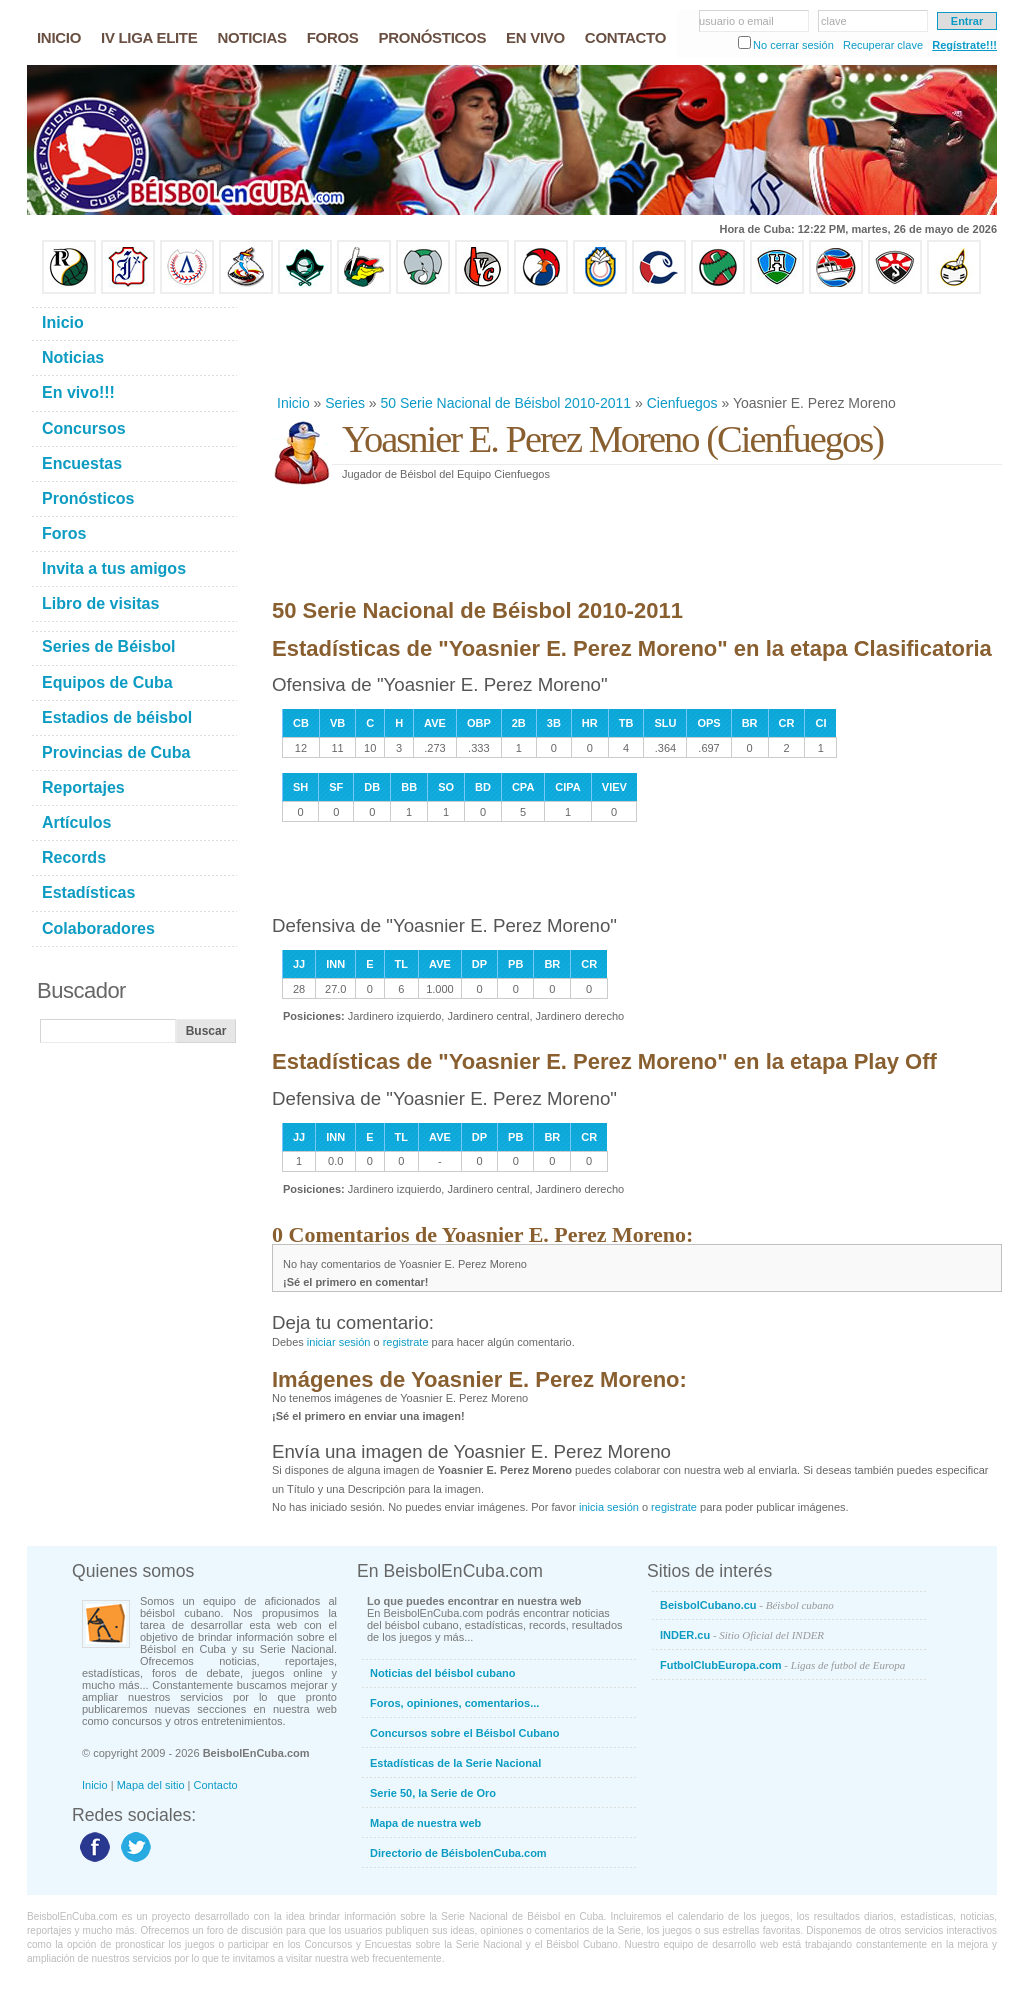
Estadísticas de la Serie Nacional (455, 1763)
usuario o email (736, 21)
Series (345, 403)
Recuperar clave (883, 45)
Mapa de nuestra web (425, 1823)
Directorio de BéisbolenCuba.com (458, 1853)
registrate (406, 1342)
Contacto (216, 1785)
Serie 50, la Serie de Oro (433, 1793)
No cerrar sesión (793, 45)
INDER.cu (742, 1635)
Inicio (293, 403)
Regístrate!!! (964, 45)
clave (834, 21)
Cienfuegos (682, 403)
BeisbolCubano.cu (747, 1605)
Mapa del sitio (151, 1785)
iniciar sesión (339, 1342)
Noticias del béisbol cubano (442, 1673)
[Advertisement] (636, 344)
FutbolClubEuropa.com (782, 1665)
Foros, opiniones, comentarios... (454, 1703)
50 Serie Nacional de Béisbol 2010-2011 (506, 403)
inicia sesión (609, 1507)
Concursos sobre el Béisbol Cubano (464, 1733)
